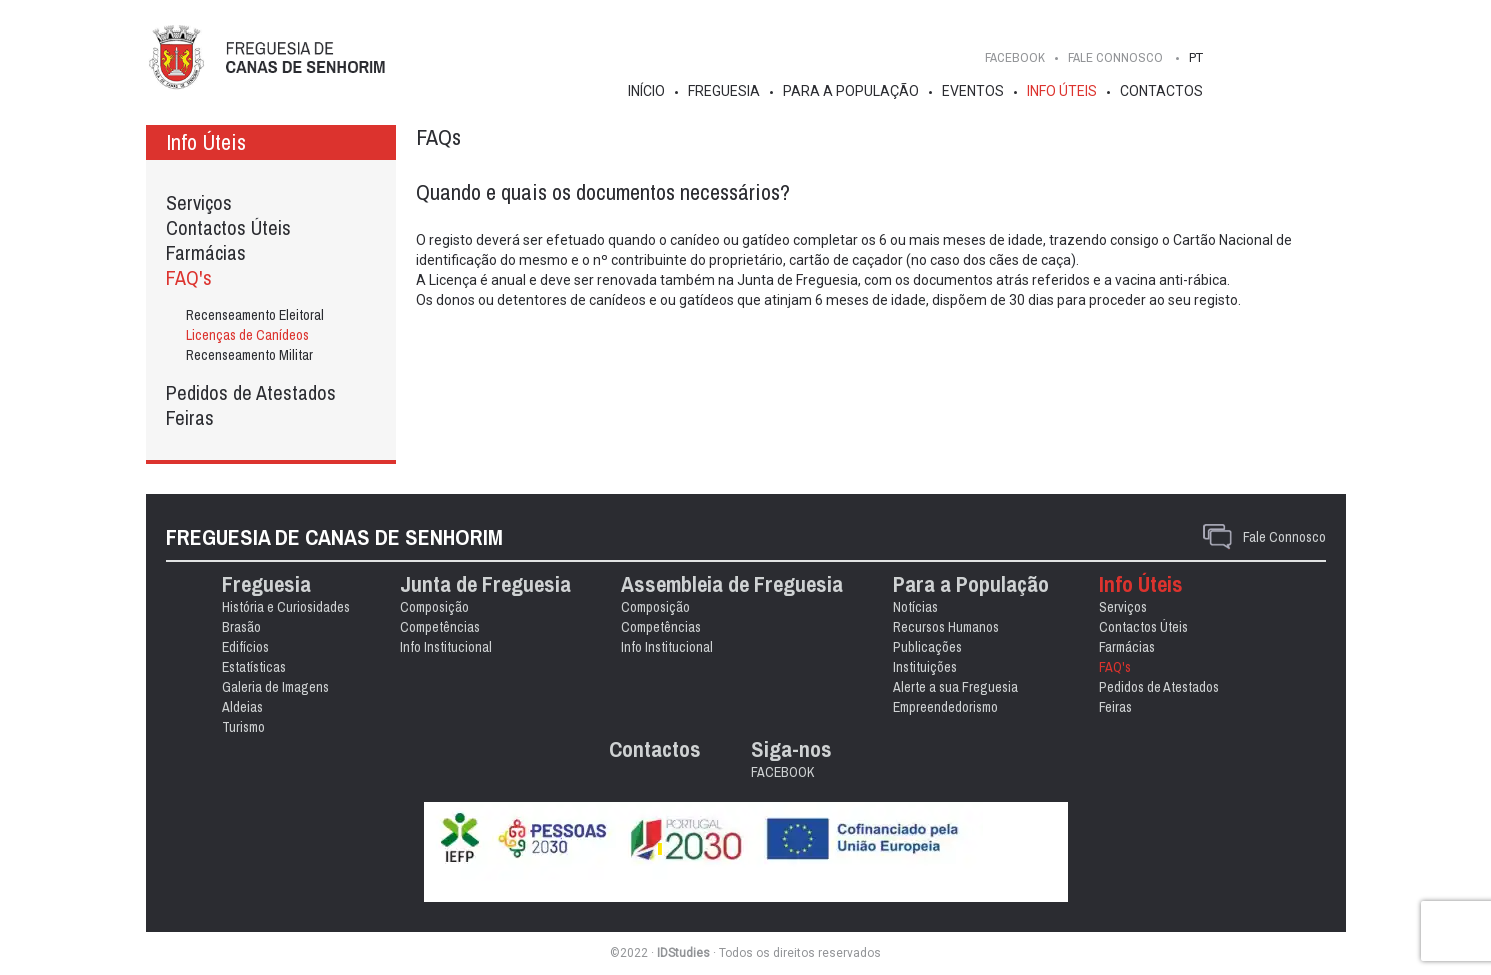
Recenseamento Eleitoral (255, 315)
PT (1196, 57)
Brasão (241, 627)
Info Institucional (446, 647)
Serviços (199, 202)
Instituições (925, 667)
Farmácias (206, 252)
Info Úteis (1062, 91)
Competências (440, 627)
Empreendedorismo (945, 707)
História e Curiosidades (286, 607)
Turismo (243, 727)
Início (646, 91)
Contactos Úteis (228, 227)
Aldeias (242, 707)
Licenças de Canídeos (247, 335)
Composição (434, 607)
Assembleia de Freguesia (732, 584)
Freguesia (724, 91)
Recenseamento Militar (249, 355)
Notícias (915, 607)
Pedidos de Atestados (251, 392)
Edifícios (245, 647)
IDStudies (683, 953)
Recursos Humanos (946, 627)
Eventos (973, 91)
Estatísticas (254, 667)
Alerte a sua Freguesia (955, 687)
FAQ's (189, 277)
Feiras (190, 417)
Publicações (927, 647)
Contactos (1161, 91)
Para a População (851, 91)
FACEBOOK (1015, 57)
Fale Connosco (1284, 537)
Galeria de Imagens (275, 687)
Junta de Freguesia (485, 584)
